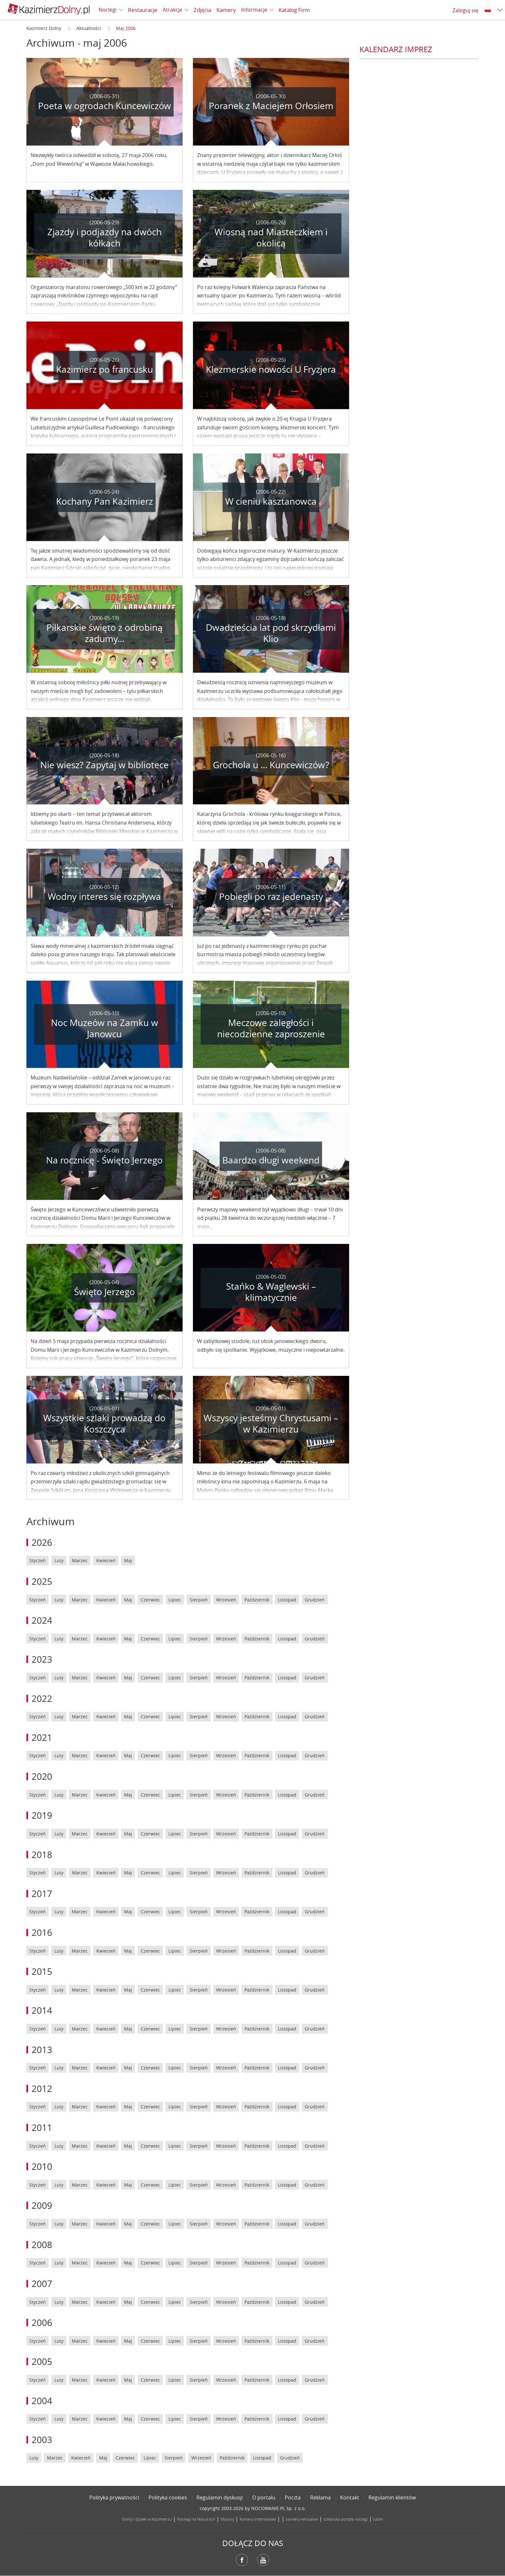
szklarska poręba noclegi (345, 2519)
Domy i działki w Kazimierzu (147, 2519)
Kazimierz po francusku (104, 369)
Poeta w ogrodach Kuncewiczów (104, 106)
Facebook (242, 2560)
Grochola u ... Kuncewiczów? (271, 765)
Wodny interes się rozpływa (104, 896)
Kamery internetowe (258, 2519)
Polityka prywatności (114, 2497)
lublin (378, 2519)
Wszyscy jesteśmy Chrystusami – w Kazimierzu (271, 1423)
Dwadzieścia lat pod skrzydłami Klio (271, 633)
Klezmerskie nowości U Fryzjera (271, 369)
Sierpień (199, 1600)
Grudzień (315, 1600)
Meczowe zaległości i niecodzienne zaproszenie (271, 1028)
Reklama (320, 2497)
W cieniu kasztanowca (271, 501)
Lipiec (174, 1600)
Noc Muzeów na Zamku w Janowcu (104, 1028)
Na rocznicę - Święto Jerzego (104, 1160)
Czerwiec (150, 1600)
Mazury (227, 2519)
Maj (128, 1560)
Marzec (80, 1560)
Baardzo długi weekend (270, 1160)
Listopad (287, 1600)
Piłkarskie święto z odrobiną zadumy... (104, 633)
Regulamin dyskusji (219, 2497)
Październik (256, 1600)
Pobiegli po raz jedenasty (271, 896)
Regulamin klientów (392, 2497)
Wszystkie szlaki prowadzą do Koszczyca (104, 1423)
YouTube (263, 2560)
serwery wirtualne (302, 2519)
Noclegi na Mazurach (196, 2519)
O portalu (263, 2497)
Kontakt (349, 2497)
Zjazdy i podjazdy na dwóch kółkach (104, 237)
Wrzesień (226, 1600)
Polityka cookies (167, 2497)
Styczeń (37, 1560)
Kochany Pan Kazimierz (104, 501)
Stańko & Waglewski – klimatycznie (271, 1291)
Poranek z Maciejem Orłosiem (271, 106)
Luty (58, 1560)
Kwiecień (106, 1560)
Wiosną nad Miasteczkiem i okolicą (271, 237)
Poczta (293, 2497)
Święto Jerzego (104, 1292)
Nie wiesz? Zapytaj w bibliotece (104, 765)
